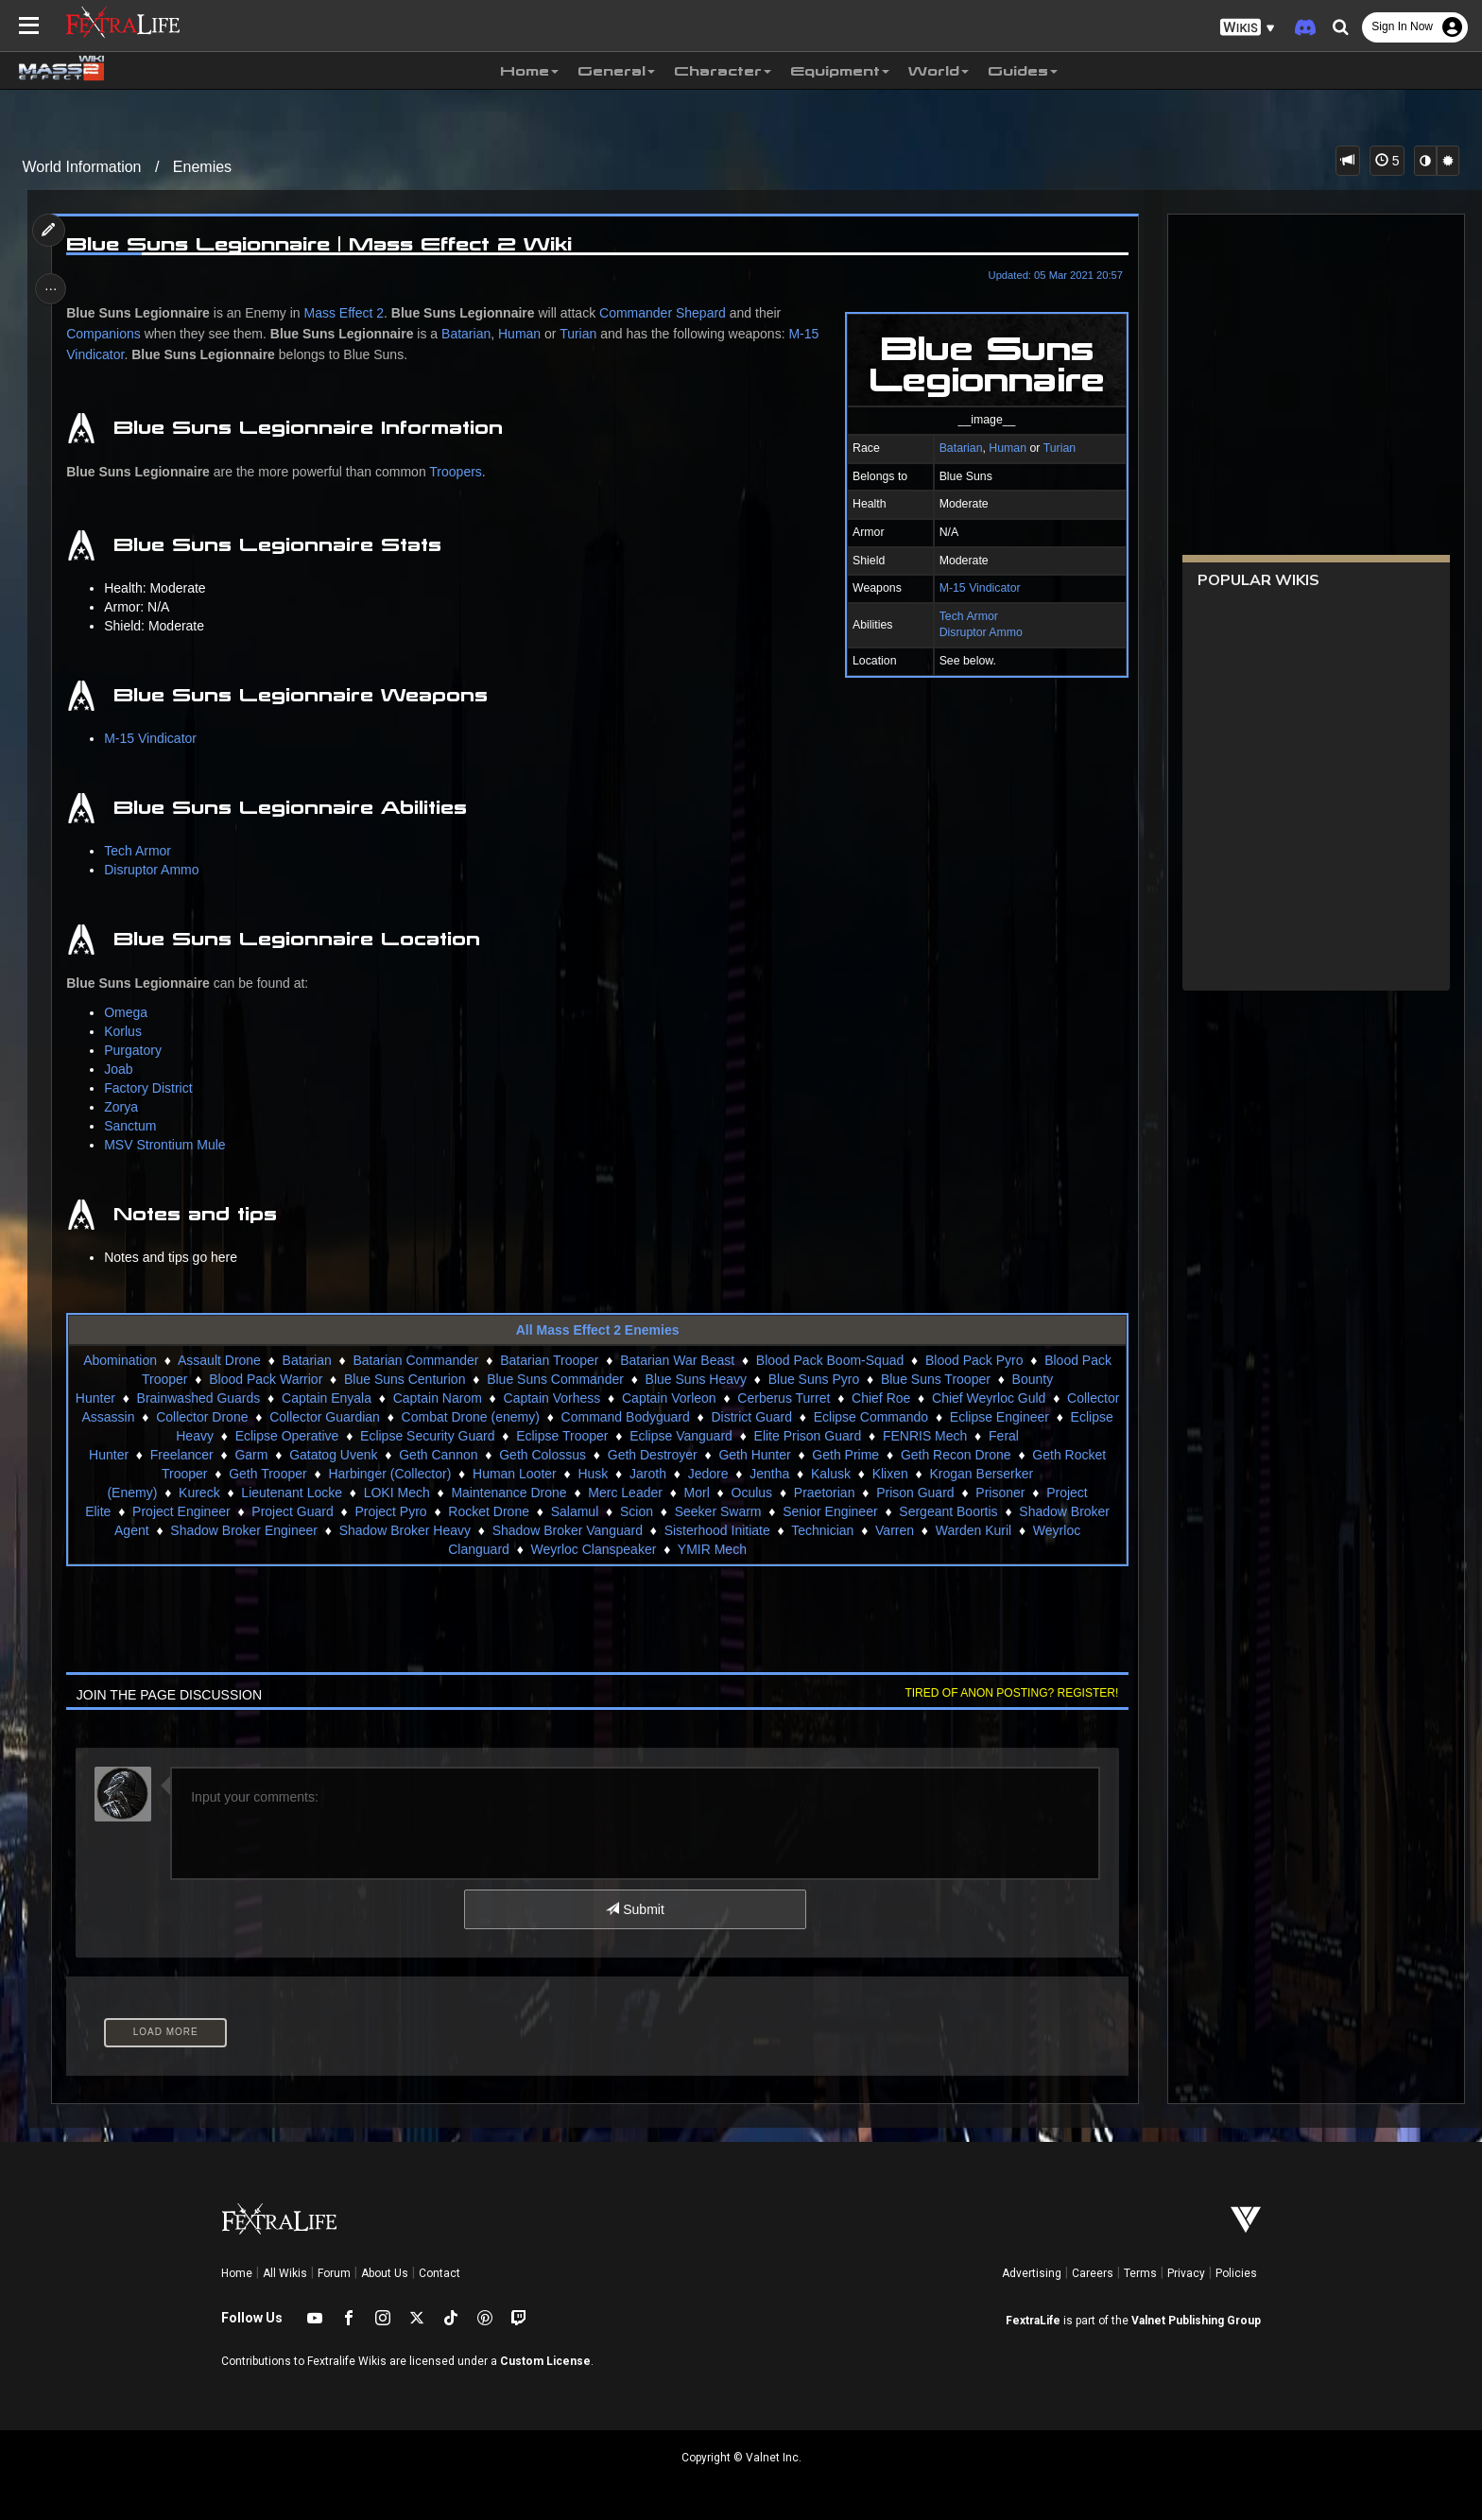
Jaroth (647, 1473)
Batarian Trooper (549, 1360)
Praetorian (823, 1492)
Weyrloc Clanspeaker (593, 1549)
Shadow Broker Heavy (404, 1530)
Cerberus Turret (835, 1398)
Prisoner (1000, 1492)
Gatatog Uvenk (333, 1454)
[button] (1247, 27)
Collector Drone (314, 1416)
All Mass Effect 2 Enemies (597, 1330)
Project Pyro (390, 1511)
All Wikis (285, 2273)
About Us (384, 2273)
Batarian (955, 448)
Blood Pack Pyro (973, 1360)
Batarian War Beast (677, 1360)
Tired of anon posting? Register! (1006, 1693)
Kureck (198, 1492)
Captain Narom (489, 1398)
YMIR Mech (711, 1549)
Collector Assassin (193, 1416)
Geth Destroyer (652, 1454)
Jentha (769, 1473)
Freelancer (181, 1454)
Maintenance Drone (508, 1492)
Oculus (751, 1492)
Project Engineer (181, 1511)
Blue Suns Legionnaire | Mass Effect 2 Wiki (324, 243)
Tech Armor (963, 616)
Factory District (153, 1088)
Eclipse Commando (982, 1416)
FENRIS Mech (984, 1435)
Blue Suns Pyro (813, 1379)
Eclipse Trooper (621, 1435)
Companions (108, 333)
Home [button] (529, 71)
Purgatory (137, 1050)
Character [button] (722, 71)
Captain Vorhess (604, 1398)
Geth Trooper (268, 1473)
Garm (250, 1454)
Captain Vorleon (721, 1398)
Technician (822, 1530)
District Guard (864, 1416)
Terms (1140, 2273)
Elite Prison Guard (868, 1435)
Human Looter (514, 1473)
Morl (696, 1492)
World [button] (938, 71)
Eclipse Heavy (232, 1435)
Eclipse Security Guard (487, 1435)
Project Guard (292, 1511)
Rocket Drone (488, 1511)
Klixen (889, 1473)
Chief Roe (933, 1398)
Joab (123, 1069)
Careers (1092, 2273)
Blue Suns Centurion (403, 1379)
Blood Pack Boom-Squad (829, 1360)
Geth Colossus (542, 1454)
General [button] (616, 71)
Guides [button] (1023, 71)
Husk (592, 1473)
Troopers (460, 471)
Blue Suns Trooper (935, 1379)
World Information (82, 167)
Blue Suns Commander (555, 1379)
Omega (130, 1012)
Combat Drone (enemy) (582, 1416)
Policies (1236, 2273)
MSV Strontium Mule (169, 1144)
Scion (635, 1511)
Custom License (545, 2361)
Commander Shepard (666, 312)
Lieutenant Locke (291, 1492)
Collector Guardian (437, 1416)
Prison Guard (915, 1492)
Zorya (126, 1106)
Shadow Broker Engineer (244, 1530)
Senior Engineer (830, 1511)
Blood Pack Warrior (265, 1379)
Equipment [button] (839, 71)
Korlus (127, 1031)
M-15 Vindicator (974, 588)
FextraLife (1033, 2320)
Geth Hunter (754, 1454)
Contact (439, 2273)
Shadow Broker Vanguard (566, 1530)
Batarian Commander (415, 1360)
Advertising (1031, 2273)
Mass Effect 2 (348, 312)
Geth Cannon (438, 1454)
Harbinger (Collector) (389, 1473)
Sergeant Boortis (948, 1511)
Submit (634, 1909)
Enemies (202, 167)
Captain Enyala (378, 1398)
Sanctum (135, 1125)
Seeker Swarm (717, 1511)
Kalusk (830, 1473)
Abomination (120, 1360)
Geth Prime (845, 1454)
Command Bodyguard (737, 1416)
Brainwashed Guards (251, 1398)
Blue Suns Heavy (695, 1379)
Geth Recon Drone (955, 1454)
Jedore (707, 1473)
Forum (334, 2273)
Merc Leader (625, 1492)
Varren (893, 1530)
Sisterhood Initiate (716, 1530)
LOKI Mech (396, 1492)
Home (236, 2273)
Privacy (1186, 2273)
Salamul (574, 1511)
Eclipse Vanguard (740, 1435)
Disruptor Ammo (975, 632)
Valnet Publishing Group (1196, 2320)
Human (1003, 448)
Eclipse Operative (347, 1435)
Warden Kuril (972, 1530)
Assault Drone (218, 1360)
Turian (1054, 448)
